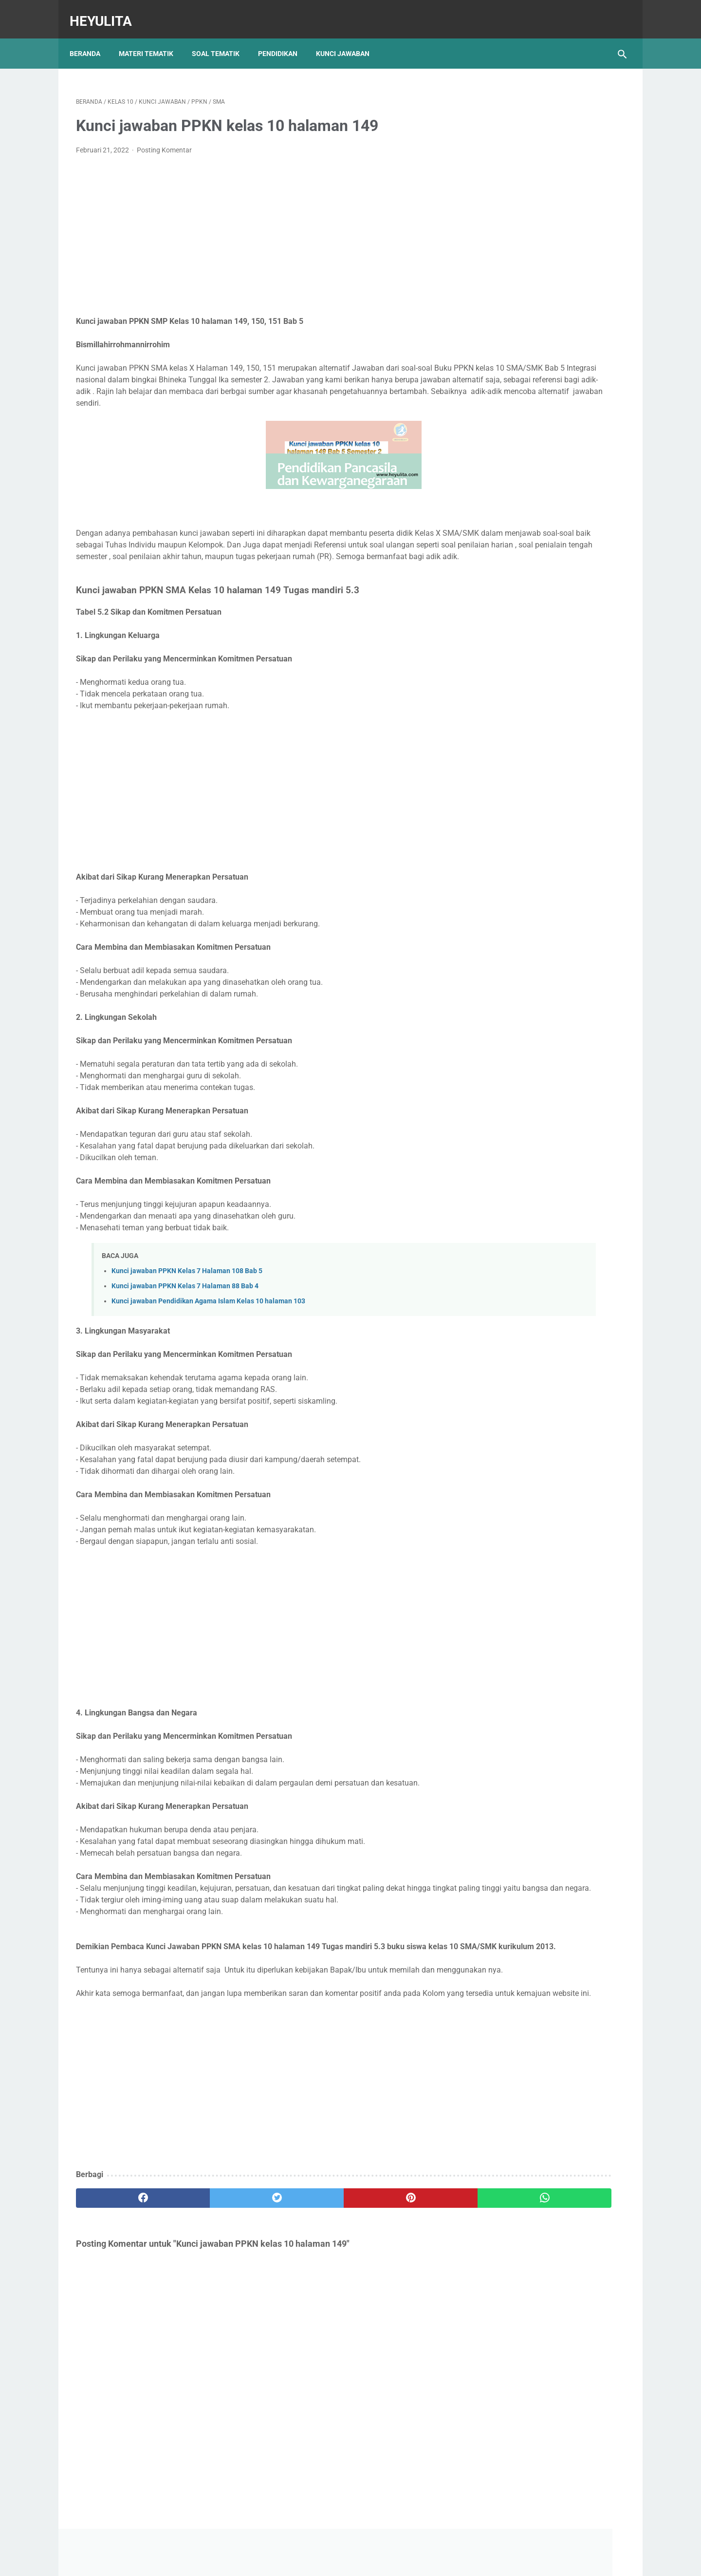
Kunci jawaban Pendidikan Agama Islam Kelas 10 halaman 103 (208, 1316)
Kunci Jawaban (349, 38)
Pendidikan (284, 38)
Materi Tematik (152, 38)
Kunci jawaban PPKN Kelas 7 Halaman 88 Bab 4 (184, 1301)
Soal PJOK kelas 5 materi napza (542, 513)
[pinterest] (306, 2259)
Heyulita (107, 11)
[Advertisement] (260, 227)
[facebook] (122, 2259)
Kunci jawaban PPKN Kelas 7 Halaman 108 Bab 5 (186, 1285)
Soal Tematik (222, 38)
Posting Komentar (164, 141)
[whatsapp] (398, 2259)
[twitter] (214, 2259)
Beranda (91, 38)
